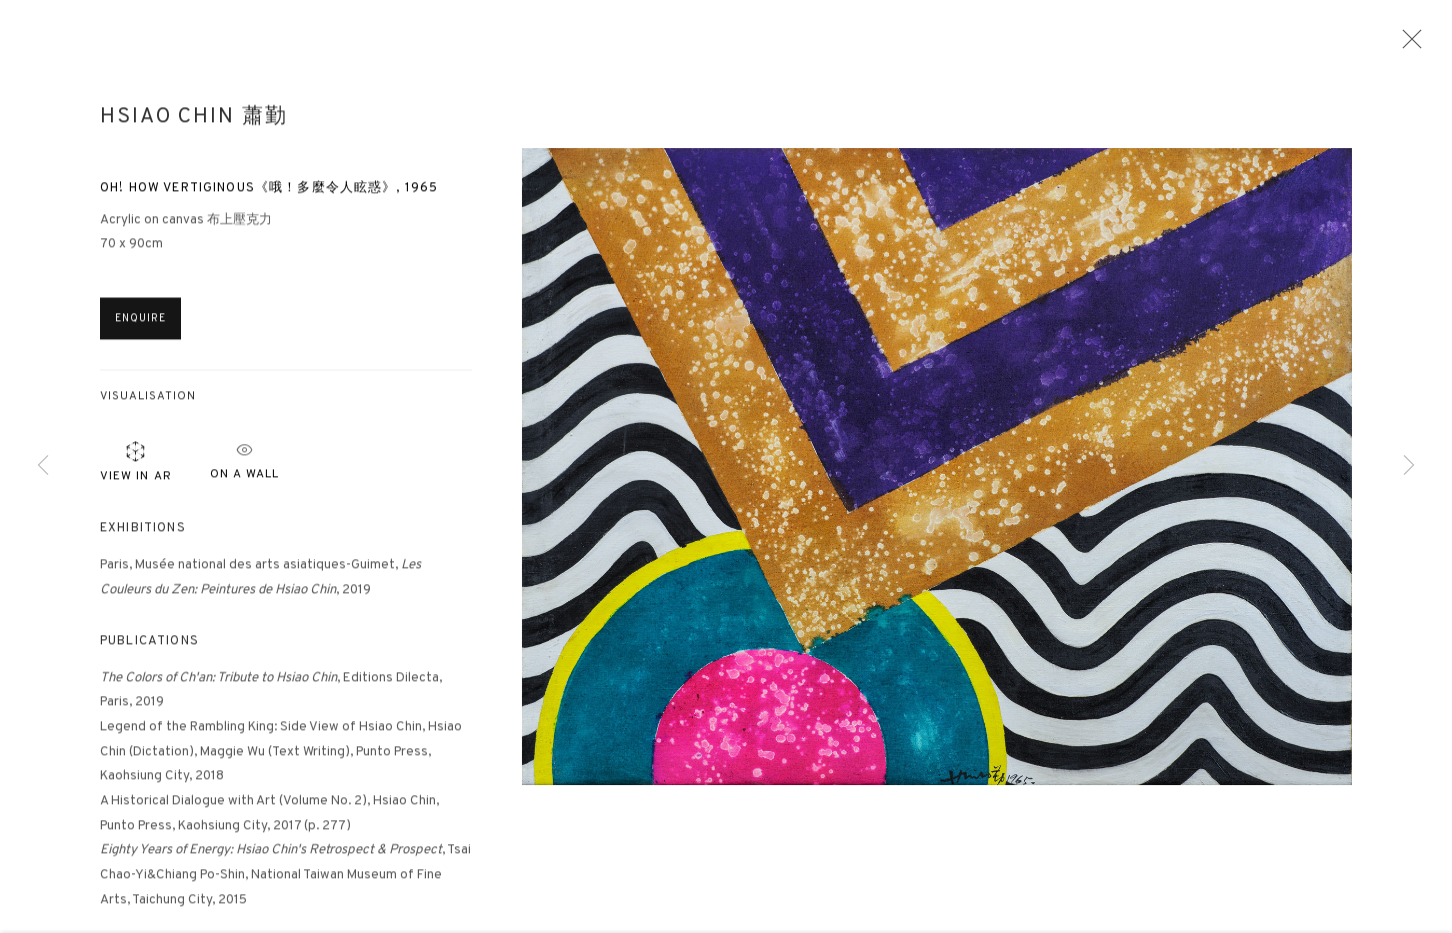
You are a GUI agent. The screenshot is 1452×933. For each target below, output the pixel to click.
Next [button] (1409, 466)
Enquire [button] (140, 325)
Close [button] (1407, 45)
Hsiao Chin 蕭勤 (193, 124)
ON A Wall (244, 463)
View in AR (136, 467)
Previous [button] (43, 466)
